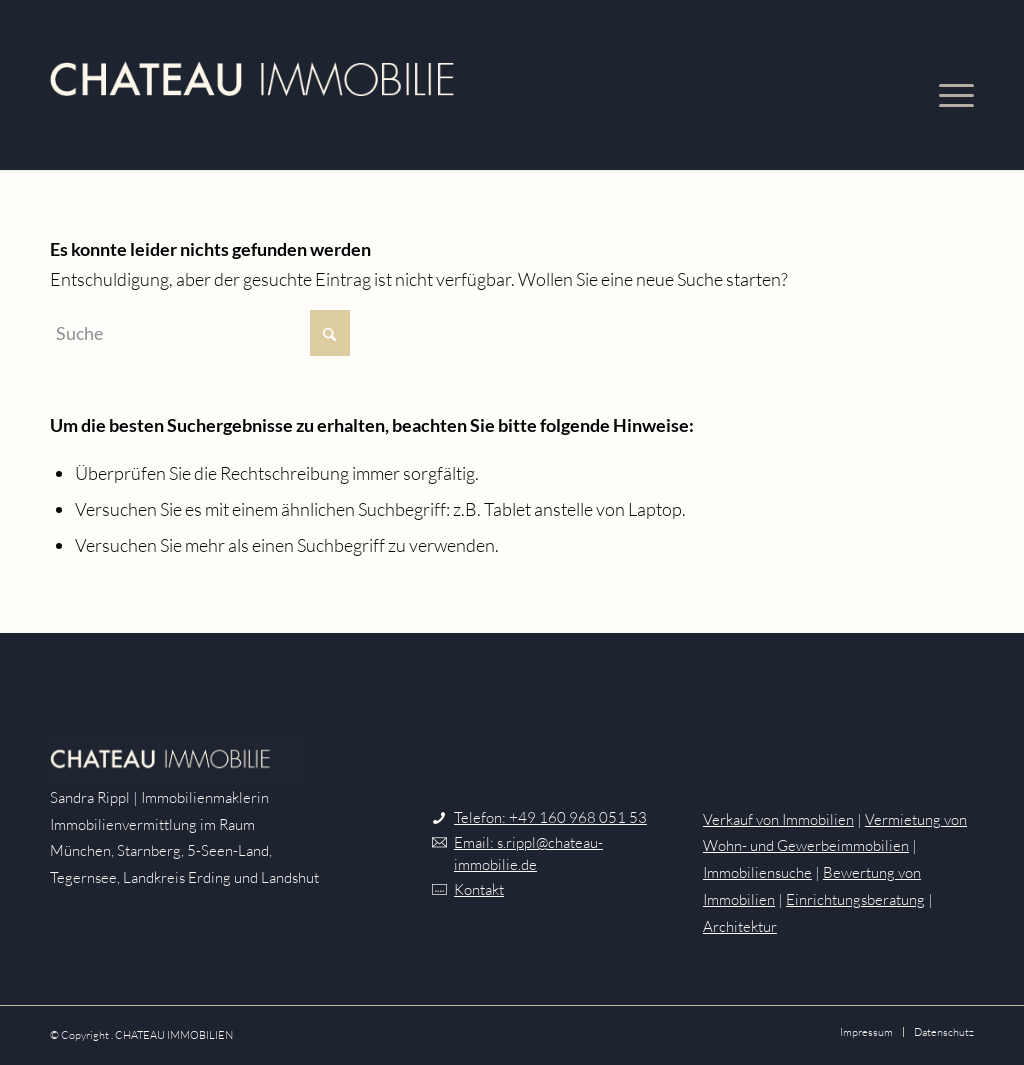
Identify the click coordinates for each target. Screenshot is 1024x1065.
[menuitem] (946, 85)
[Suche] (200, 333)
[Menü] (946, 85)
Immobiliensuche (757, 872)
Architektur (740, 926)
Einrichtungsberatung (855, 899)
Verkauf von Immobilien (778, 819)
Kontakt (479, 889)
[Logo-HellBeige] (252, 85)
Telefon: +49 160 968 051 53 (550, 817)
